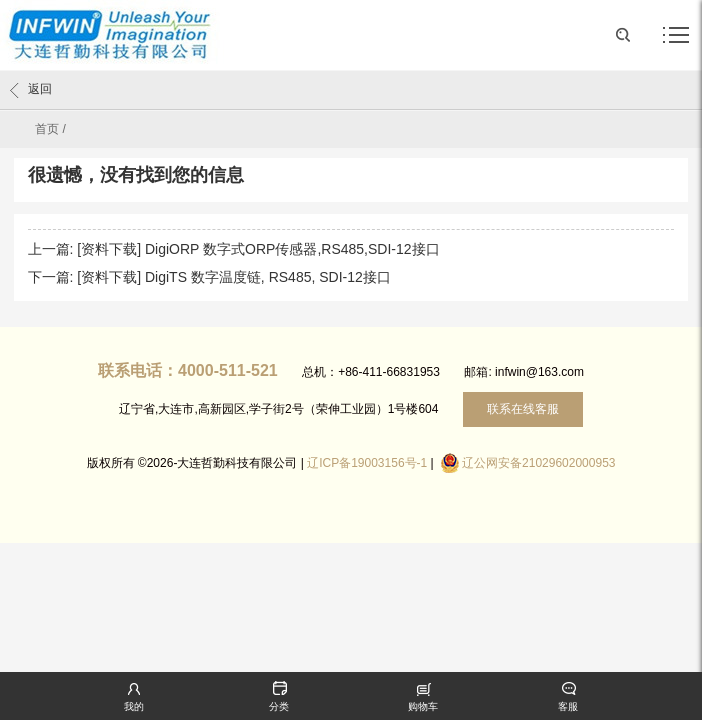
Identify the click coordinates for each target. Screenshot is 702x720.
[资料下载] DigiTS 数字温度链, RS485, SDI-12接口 (234, 277)
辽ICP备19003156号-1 (367, 463)
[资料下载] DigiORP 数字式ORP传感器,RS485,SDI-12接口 (258, 249)
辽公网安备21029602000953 (538, 463)
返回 (31, 90)
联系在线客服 (523, 409)
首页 (47, 129)
